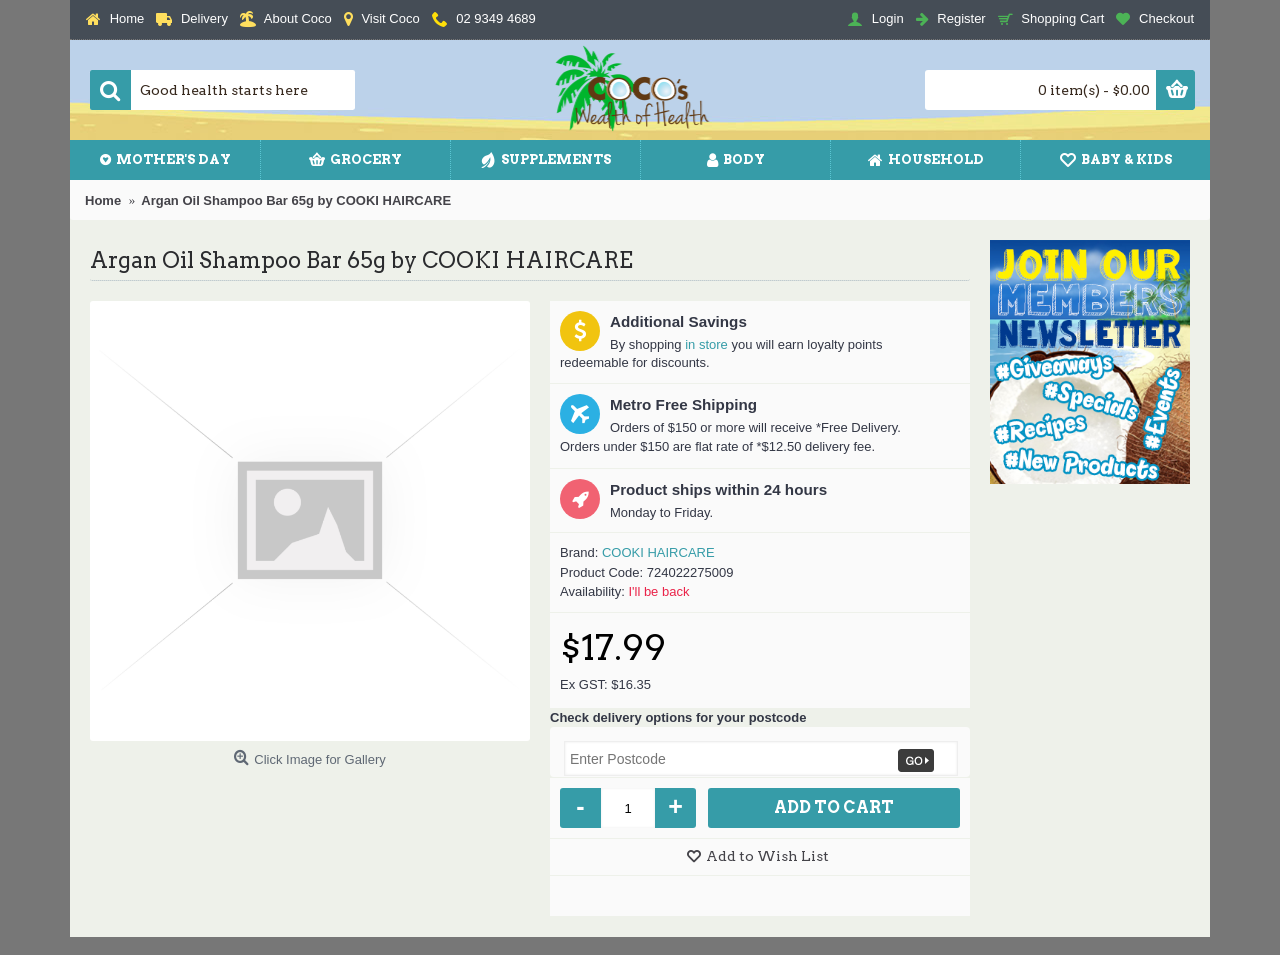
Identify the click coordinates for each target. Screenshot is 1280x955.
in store (706, 344)
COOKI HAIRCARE (658, 552)
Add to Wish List (767, 856)
